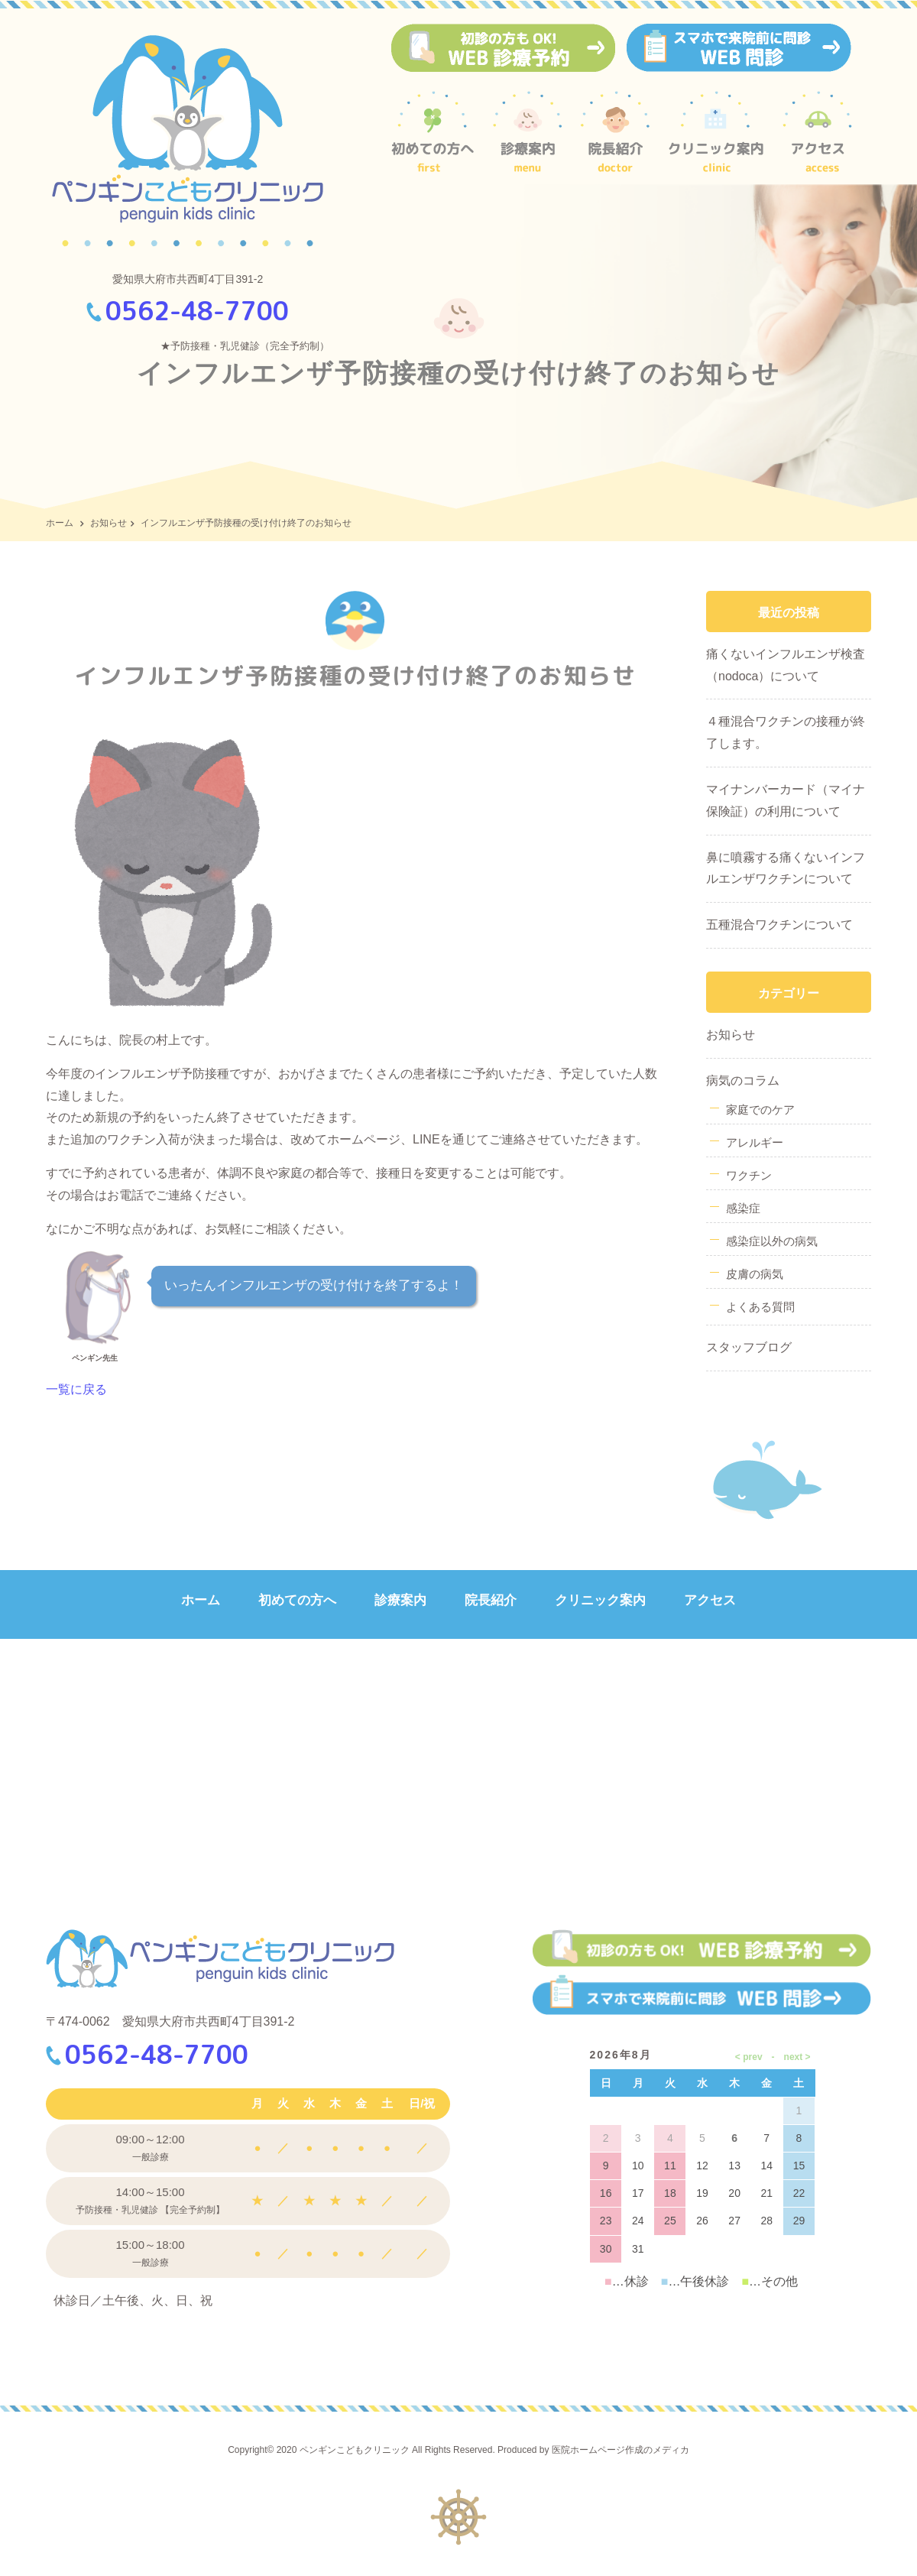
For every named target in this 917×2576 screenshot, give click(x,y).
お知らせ (108, 522)
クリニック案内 (600, 1600)
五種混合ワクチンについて (779, 924)
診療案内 (400, 1600)
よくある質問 (760, 1306)
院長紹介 (491, 1600)
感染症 (743, 1208)
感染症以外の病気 (772, 1240)
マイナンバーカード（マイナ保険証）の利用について (785, 800)
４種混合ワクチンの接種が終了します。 (785, 732)
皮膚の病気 (754, 1273)
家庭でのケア (760, 1109)
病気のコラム (742, 1080)
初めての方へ (297, 1600)
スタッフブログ (749, 1347)
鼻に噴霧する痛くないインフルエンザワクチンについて (785, 868)
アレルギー (754, 1142)
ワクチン (749, 1175)
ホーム (59, 522)
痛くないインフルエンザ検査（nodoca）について (785, 665)
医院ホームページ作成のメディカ (620, 2450)
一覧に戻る (76, 1389)
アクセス (710, 1600)
